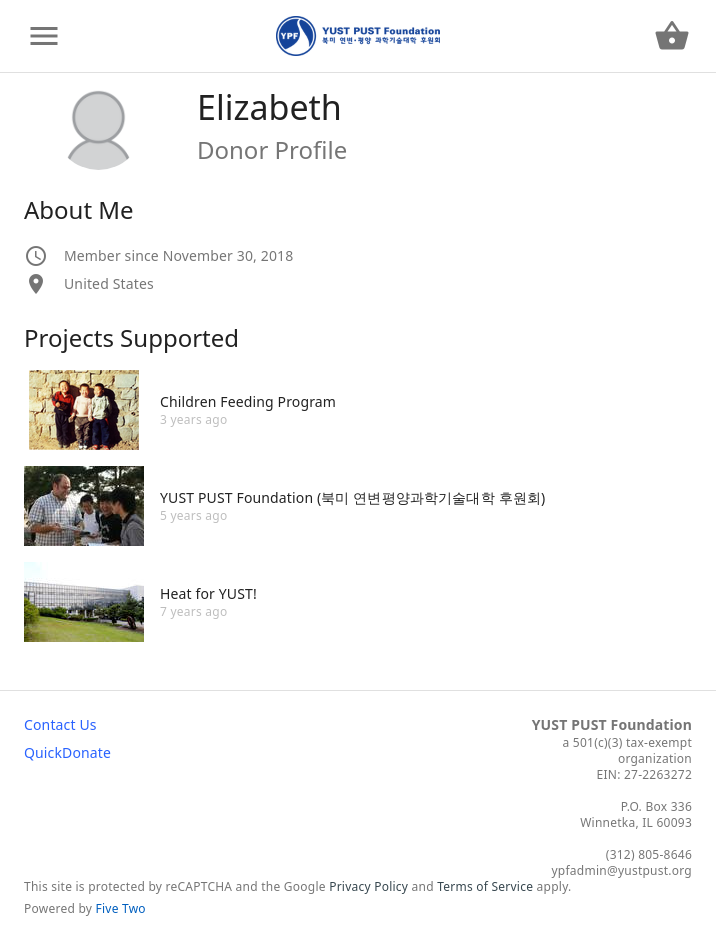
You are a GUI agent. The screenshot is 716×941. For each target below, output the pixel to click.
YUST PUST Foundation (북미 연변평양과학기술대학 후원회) (352, 497)
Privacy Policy (368, 886)
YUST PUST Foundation (612, 724)
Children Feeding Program (248, 401)
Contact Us (60, 724)
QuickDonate (67, 752)
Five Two (121, 908)
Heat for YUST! (208, 593)
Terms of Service (485, 886)
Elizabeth (269, 107)
